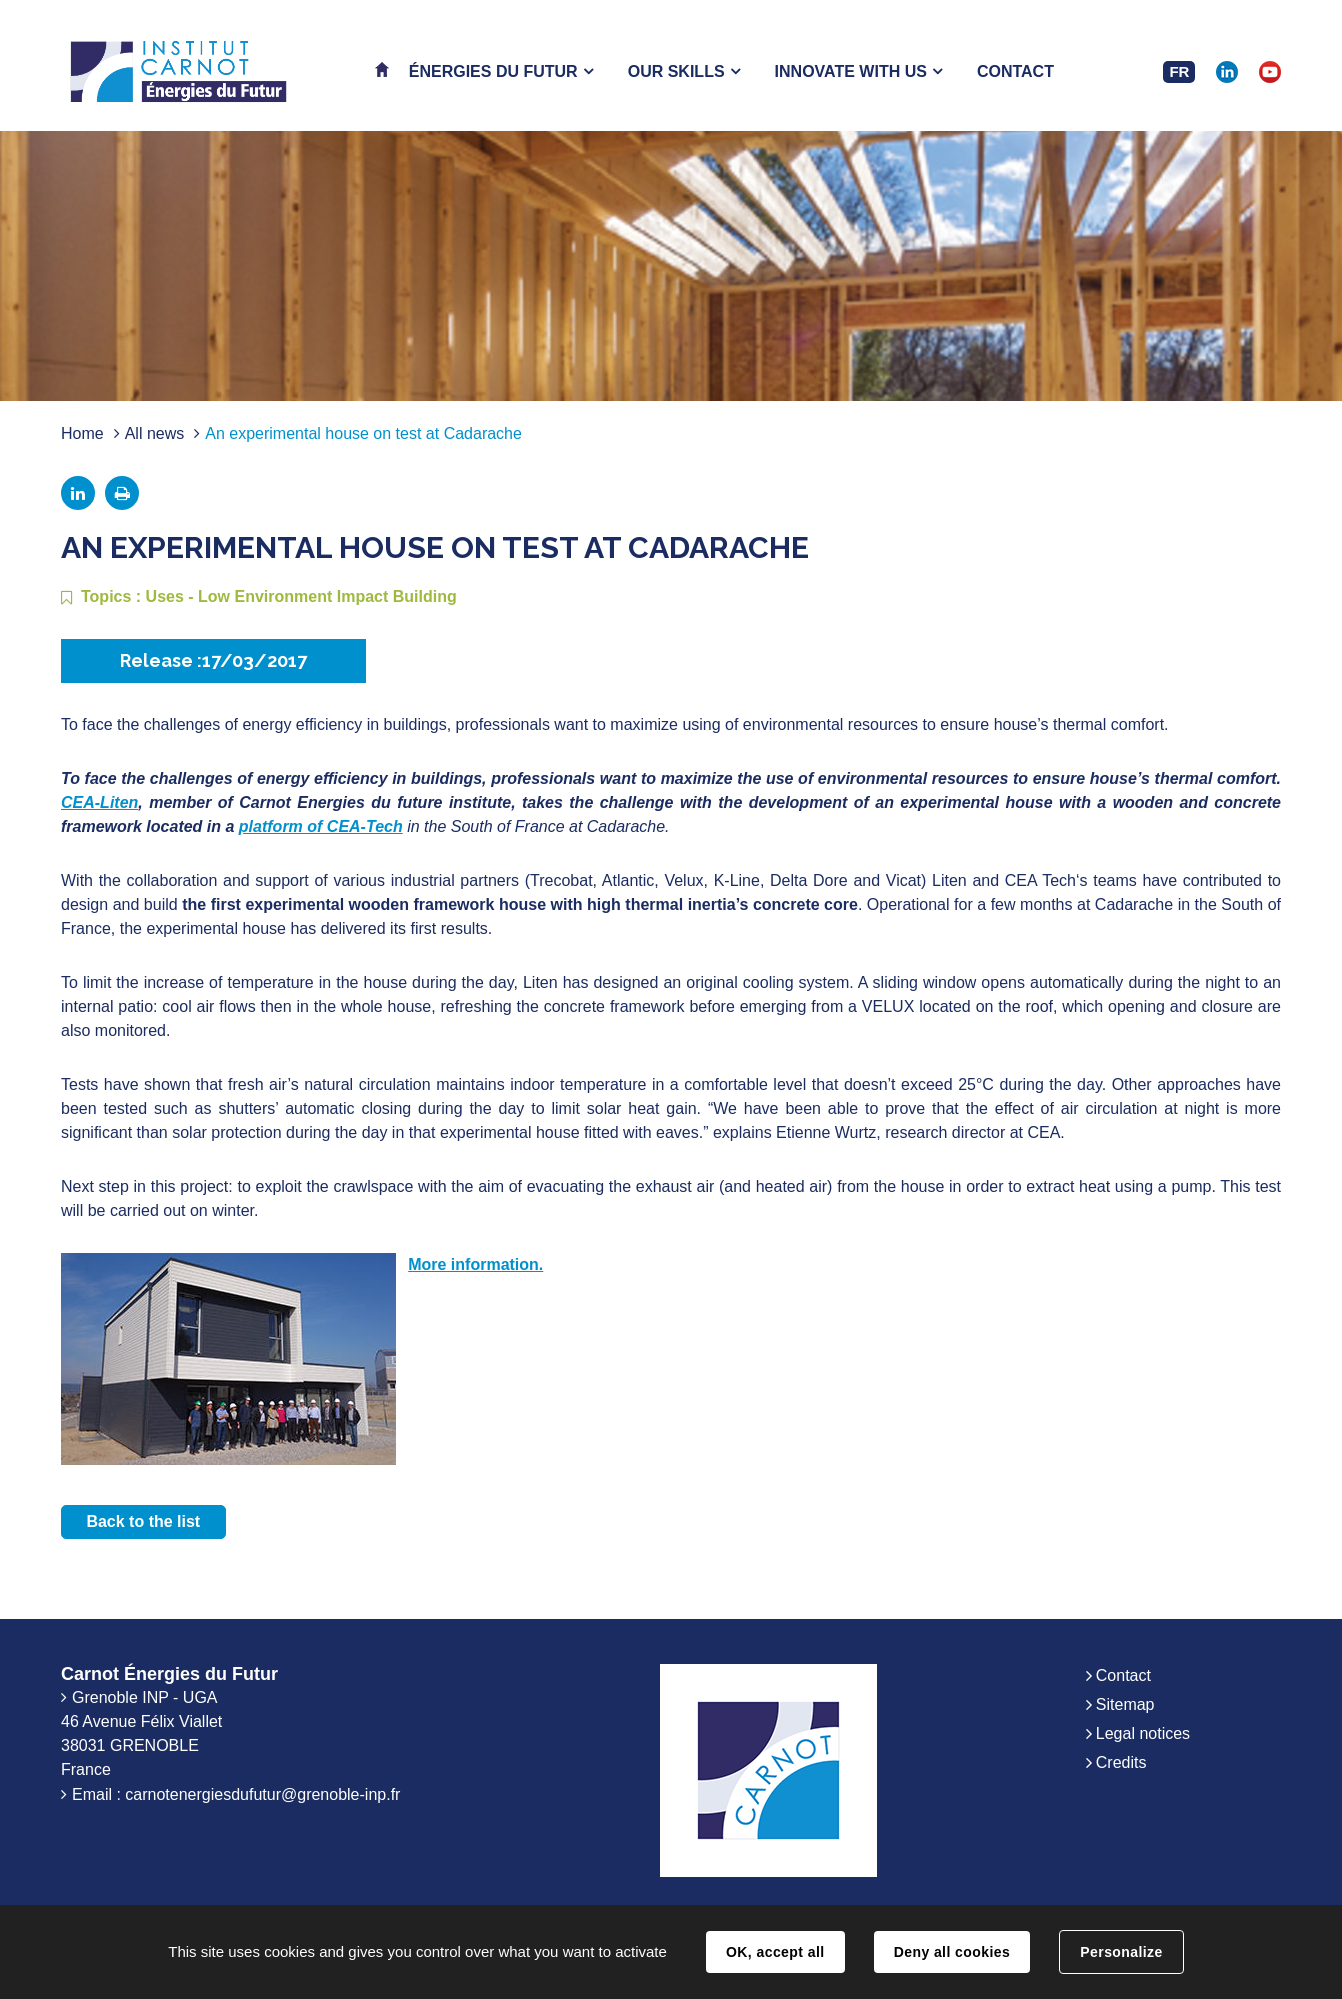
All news (155, 433)
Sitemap (1125, 1704)
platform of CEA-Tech (321, 826)
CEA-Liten (99, 802)
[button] (501, 71)
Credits (1121, 1762)
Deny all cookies (952, 1952)
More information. (475, 1264)
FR (1179, 71)
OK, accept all (775, 1952)
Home (82, 433)
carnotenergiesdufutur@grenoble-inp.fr (262, 1794)
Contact (1123, 1675)
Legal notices (1143, 1733)
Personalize (1121, 1952)
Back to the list (143, 1521)
